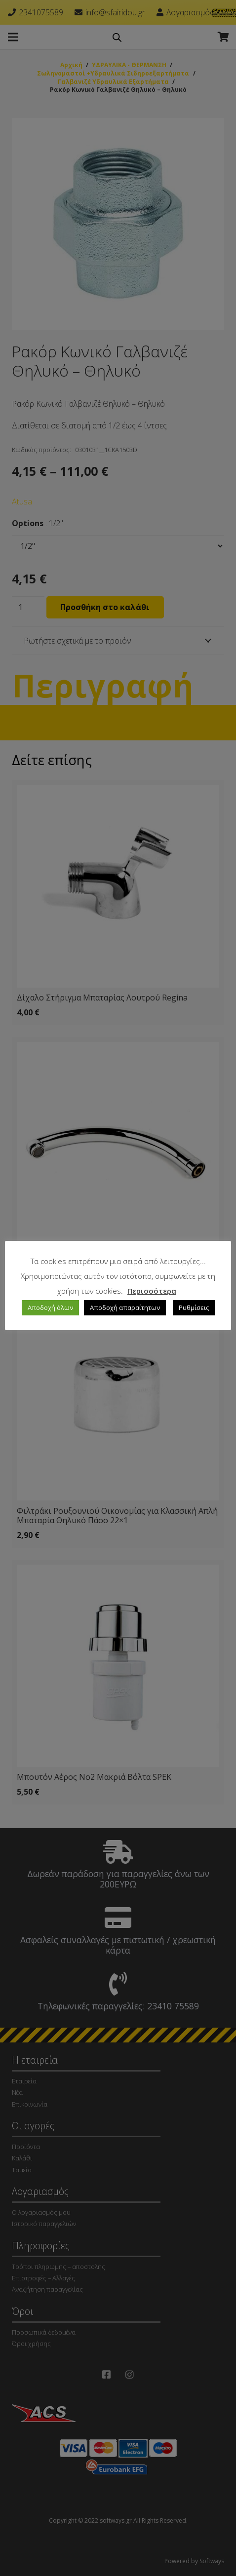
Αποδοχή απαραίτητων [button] (125, 1307)
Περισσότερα (151, 1291)
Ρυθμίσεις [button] (194, 1307)
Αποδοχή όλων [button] (50, 1307)
